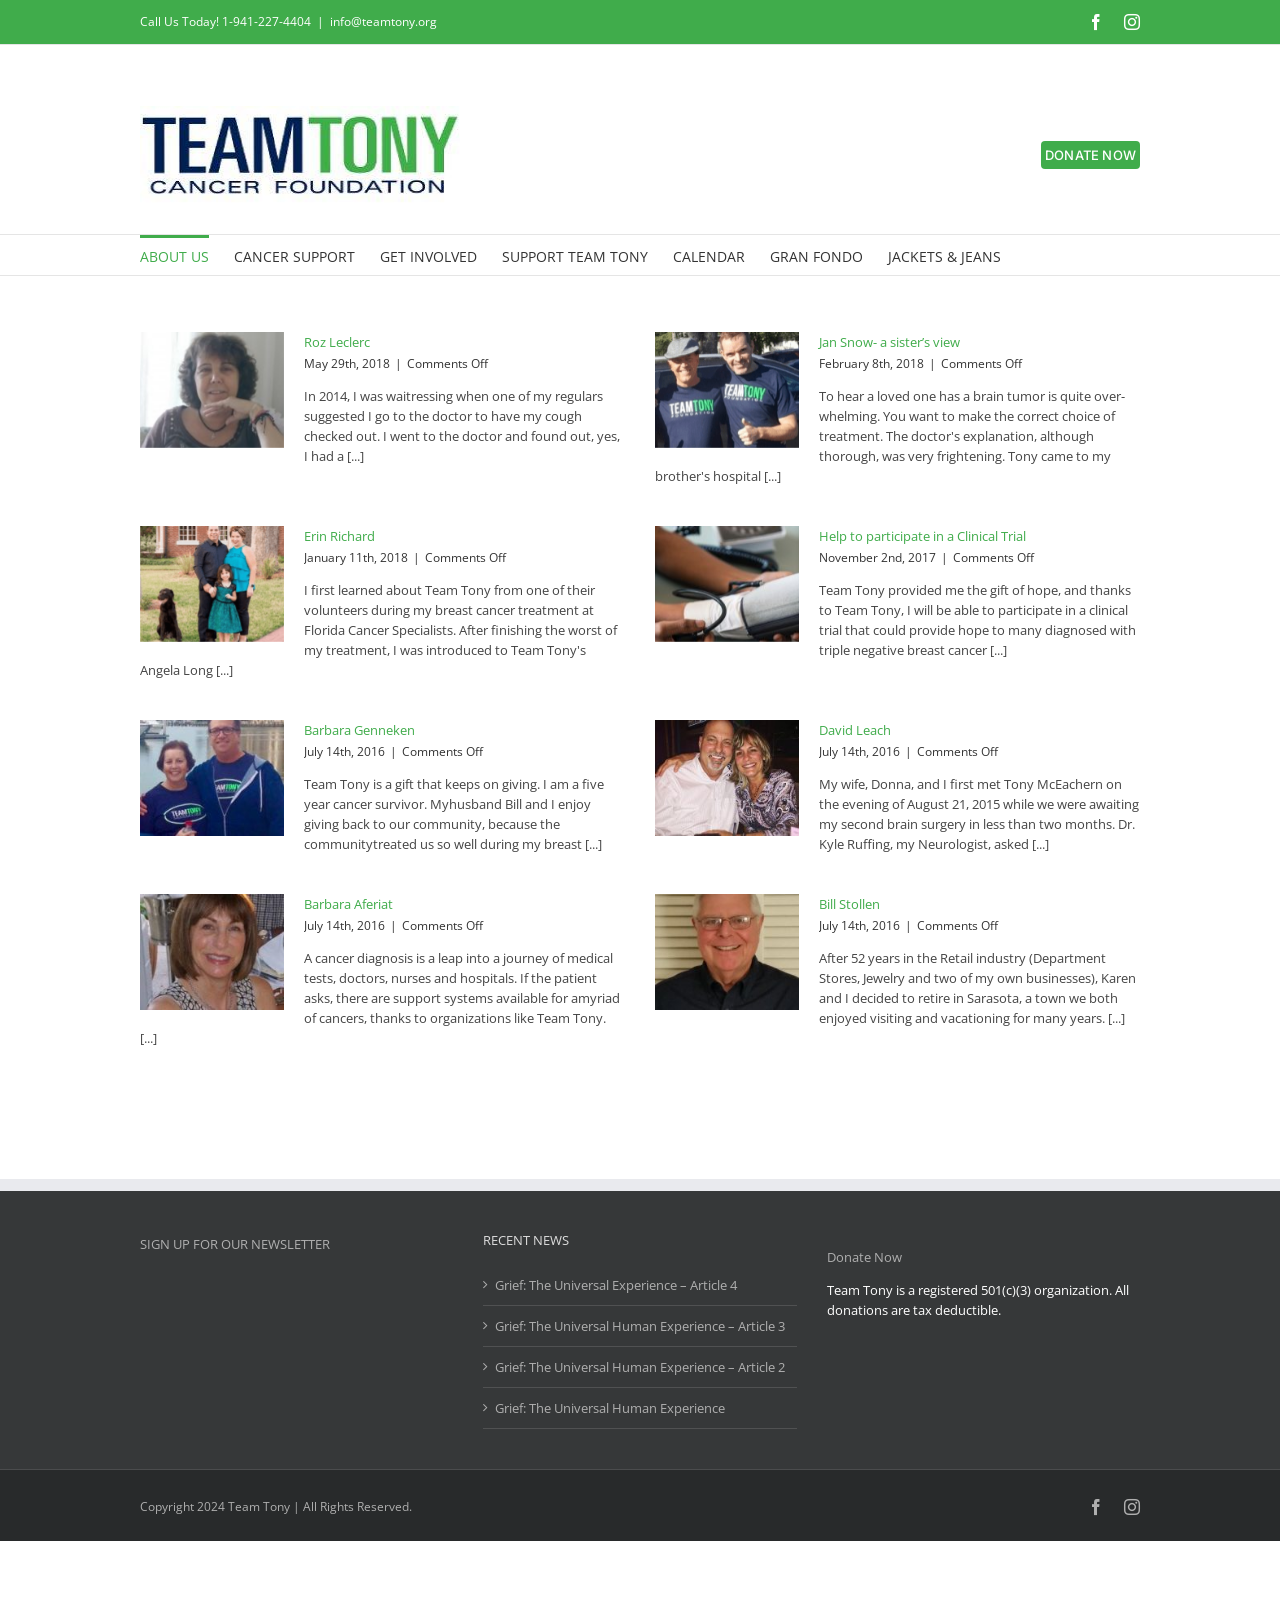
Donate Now (864, 1257)
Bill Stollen (849, 904)
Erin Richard (339, 536)
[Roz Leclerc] (212, 390)
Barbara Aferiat (348, 904)
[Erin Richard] (212, 584)
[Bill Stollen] (727, 952)
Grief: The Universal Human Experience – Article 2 (640, 1367)
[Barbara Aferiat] (212, 952)
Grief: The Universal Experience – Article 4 (616, 1285)
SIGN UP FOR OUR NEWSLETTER (235, 1244)
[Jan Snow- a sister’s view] (727, 390)
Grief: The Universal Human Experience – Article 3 (640, 1326)
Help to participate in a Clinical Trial (922, 536)
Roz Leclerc (337, 342)
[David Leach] (727, 778)
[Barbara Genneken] (212, 778)
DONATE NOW (1090, 155)
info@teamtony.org (383, 21)
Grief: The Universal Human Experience (610, 1408)
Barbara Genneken (359, 730)
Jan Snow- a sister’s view (889, 342)
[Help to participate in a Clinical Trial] (727, 584)
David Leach (855, 730)
